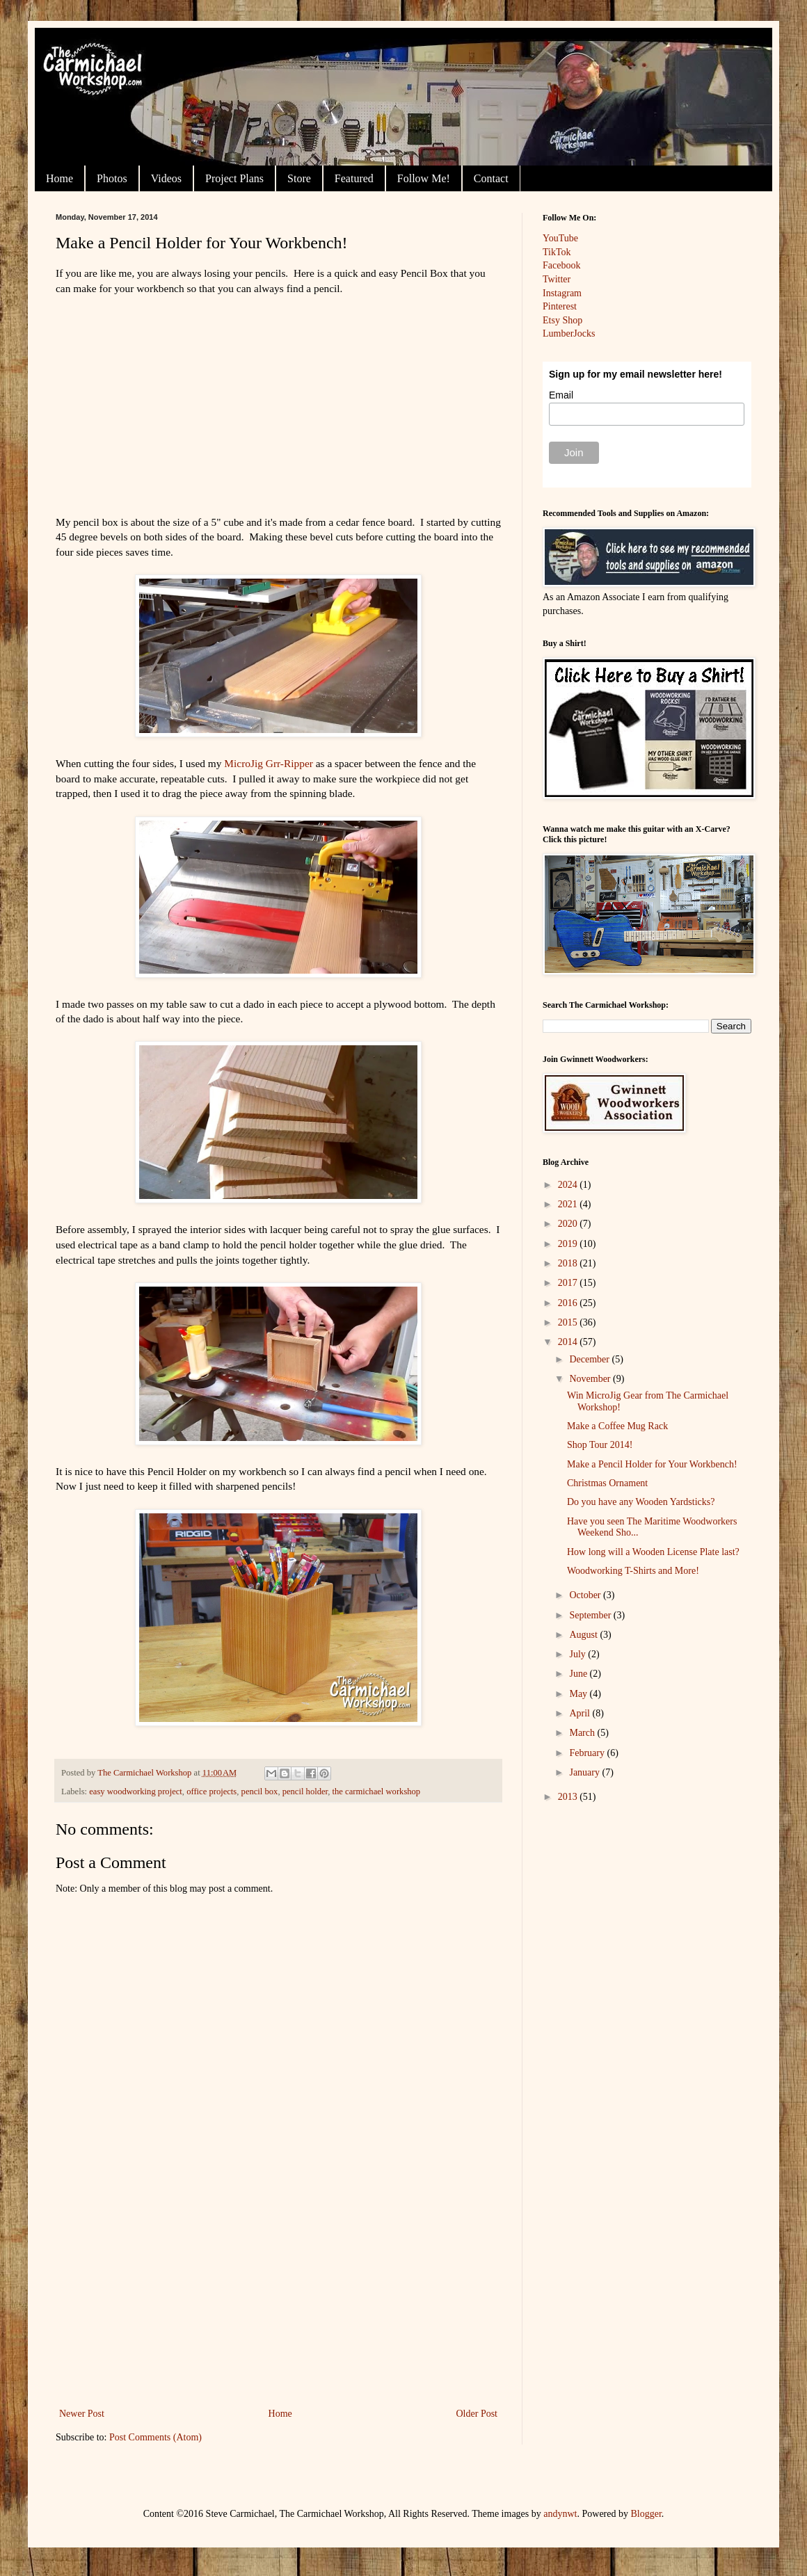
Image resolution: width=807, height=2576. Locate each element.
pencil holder (305, 1791)
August (584, 1634)
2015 (569, 1322)
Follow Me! (423, 178)
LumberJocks (569, 333)
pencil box (259, 1791)
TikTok (557, 252)
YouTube (560, 238)
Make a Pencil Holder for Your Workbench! (652, 1464)
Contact (491, 178)
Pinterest (560, 306)
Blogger (646, 2514)
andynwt (560, 2514)
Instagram (562, 293)
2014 (569, 1342)
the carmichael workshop (377, 1791)
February (588, 1753)
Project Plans (234, 178)
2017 (569, 1283)
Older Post (477, 2413)
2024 (569, 1185)
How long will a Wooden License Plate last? (653, 1552)
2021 (569, 1204)
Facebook (561, 265)
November (591, 1379)
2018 (569, 1263)
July (578, 1654)
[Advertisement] (278, 2301)
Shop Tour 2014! (599, 1445)
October (586, 1595)
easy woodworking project (135, 1791)
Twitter (556, 279)
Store (299, 178)
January (585, 1772)
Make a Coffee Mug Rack (617, 1426)
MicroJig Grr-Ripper (268, 763)
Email (561, 395)
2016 (569, 1303)
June (579, 1673)
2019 (569, 1244)
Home (59, 178)
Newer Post (81, 2413)
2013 (569, 1797)
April (580, 1713)
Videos (166, 178)
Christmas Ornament (607, 1483)
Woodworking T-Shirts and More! (633, 1570)
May (579, 1694)
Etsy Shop (562, 320)
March (583, 1733)
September (591, 1615)
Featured (354, 178)
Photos (112, 178)
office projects (211, 1791)
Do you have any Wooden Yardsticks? (640, 1502)
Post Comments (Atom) (155, 2437)
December (590, 1359)
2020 (569, 1223)
